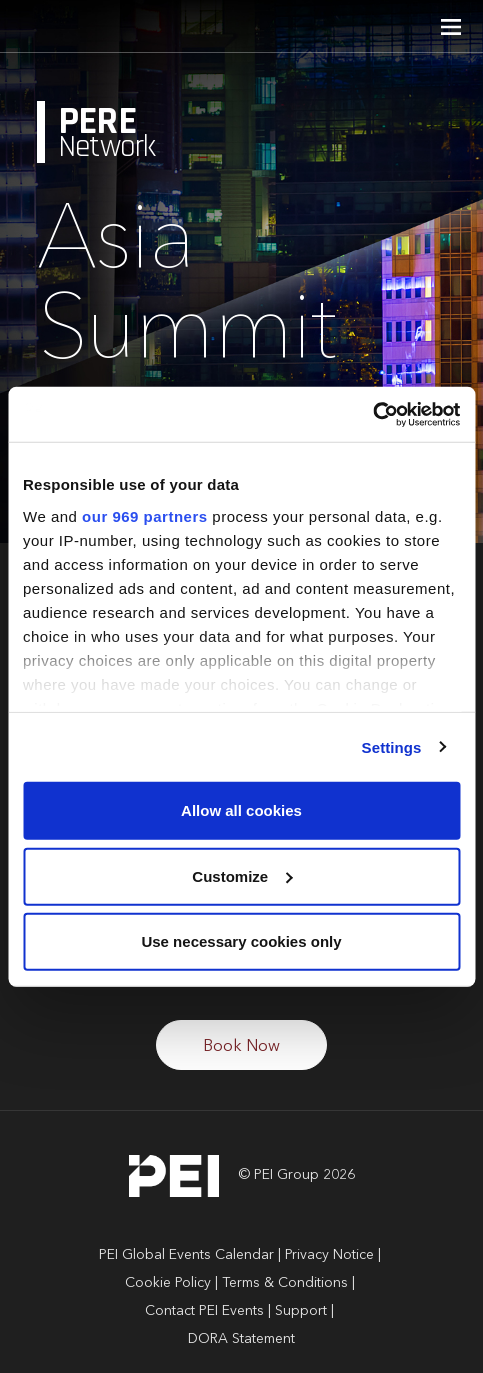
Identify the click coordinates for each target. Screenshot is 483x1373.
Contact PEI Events (204, 1311)
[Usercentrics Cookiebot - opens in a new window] (372, 414)
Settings (392, 746)
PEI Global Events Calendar (186, 1255)
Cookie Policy (168, 1283)
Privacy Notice (329, 1255)
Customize (242, 875)
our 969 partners (145, 515)
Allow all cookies (241, 810)
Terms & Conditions (285, 1283)
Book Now (241, 1047)
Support (301, 1311)
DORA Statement (241, 1339)
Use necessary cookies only (241, 941)
